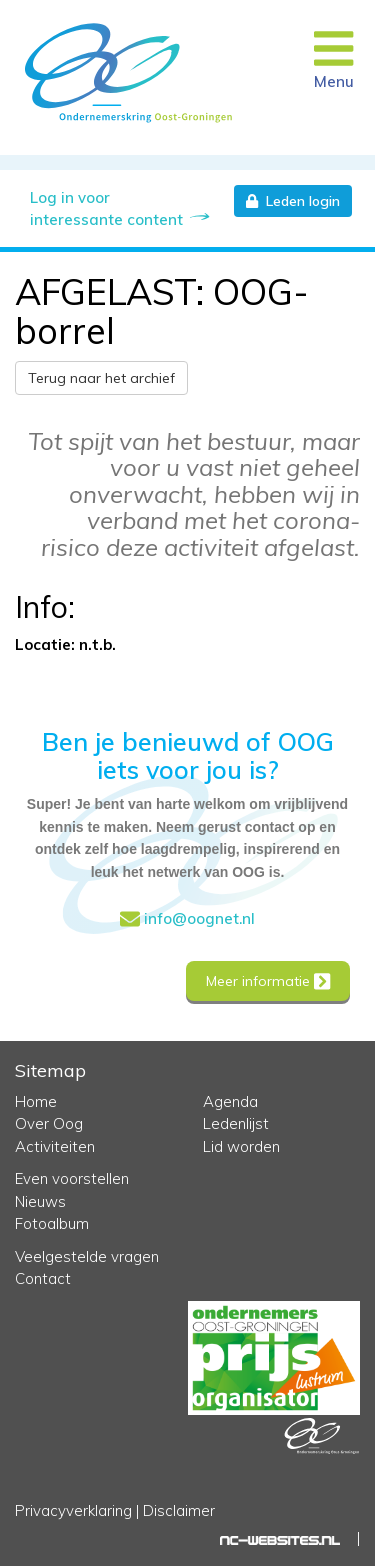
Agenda (230, 1101)
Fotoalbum (52, 1223)
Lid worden (241, 1146)
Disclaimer (179, 1510)
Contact (43, 1278)
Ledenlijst (236, 1123)
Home (36, 1101)
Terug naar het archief (101, 378)
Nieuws (40, 1201)
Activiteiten (55, 1146)
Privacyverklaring (73, 1510)
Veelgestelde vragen (87, 1256)
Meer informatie (268, 981)
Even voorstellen (72, 1178)
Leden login (293, 201)
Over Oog (49, 1123)
